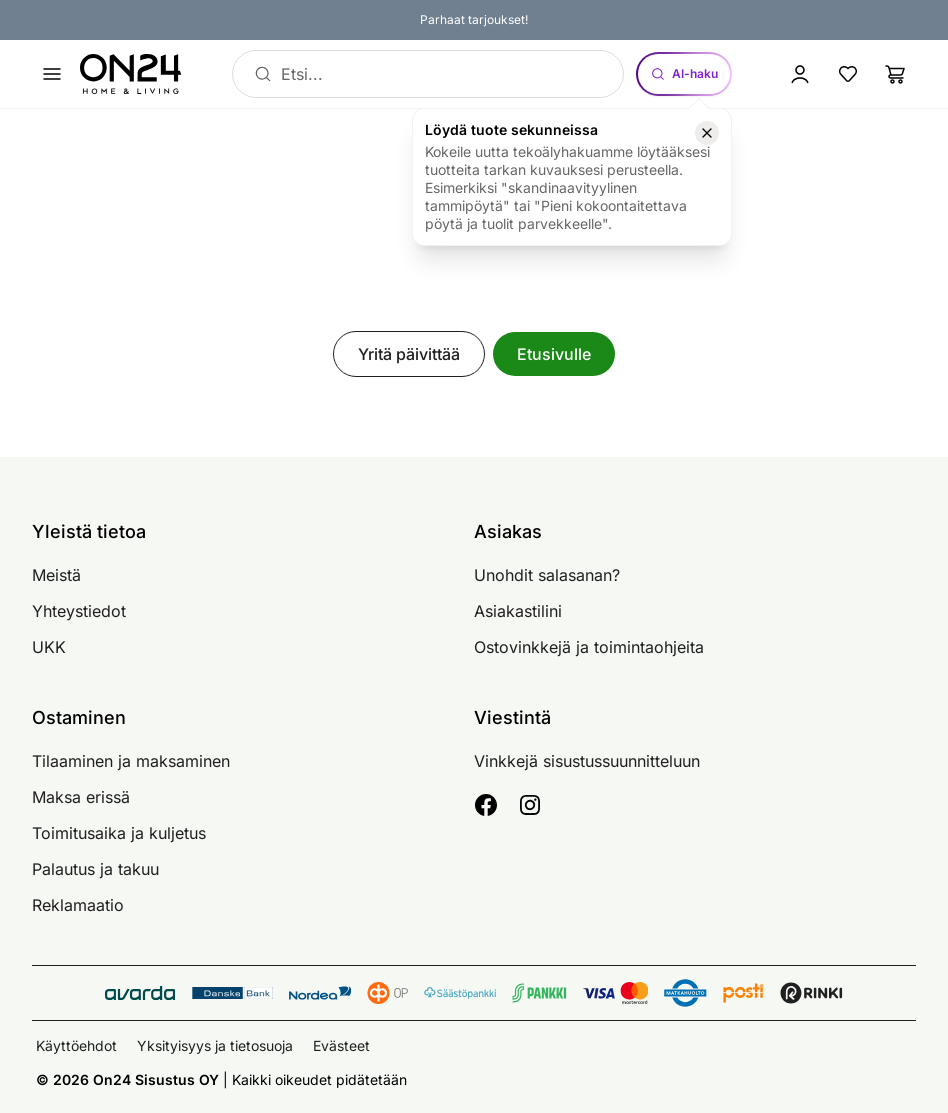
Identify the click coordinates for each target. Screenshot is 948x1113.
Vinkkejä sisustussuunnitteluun (587, 761)
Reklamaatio (78, 905)
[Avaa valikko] (52, 74)
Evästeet (341, 1045)
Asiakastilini (518, 611)
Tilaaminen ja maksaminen (131, 761)
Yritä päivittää (409, 354)
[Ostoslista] (896, 74)
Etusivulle (554, 354)
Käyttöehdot (76, 1045)
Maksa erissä (81, 797)
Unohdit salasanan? (547, 575)
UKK (49, 647)
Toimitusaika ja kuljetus (119, 833)
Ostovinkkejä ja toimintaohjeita (589, 647)
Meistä (56, 575)
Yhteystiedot (79, 611)
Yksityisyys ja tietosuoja (215, 1045)
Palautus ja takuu (95, 869)
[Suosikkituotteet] (848, 74)
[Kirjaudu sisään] (800, 74)
